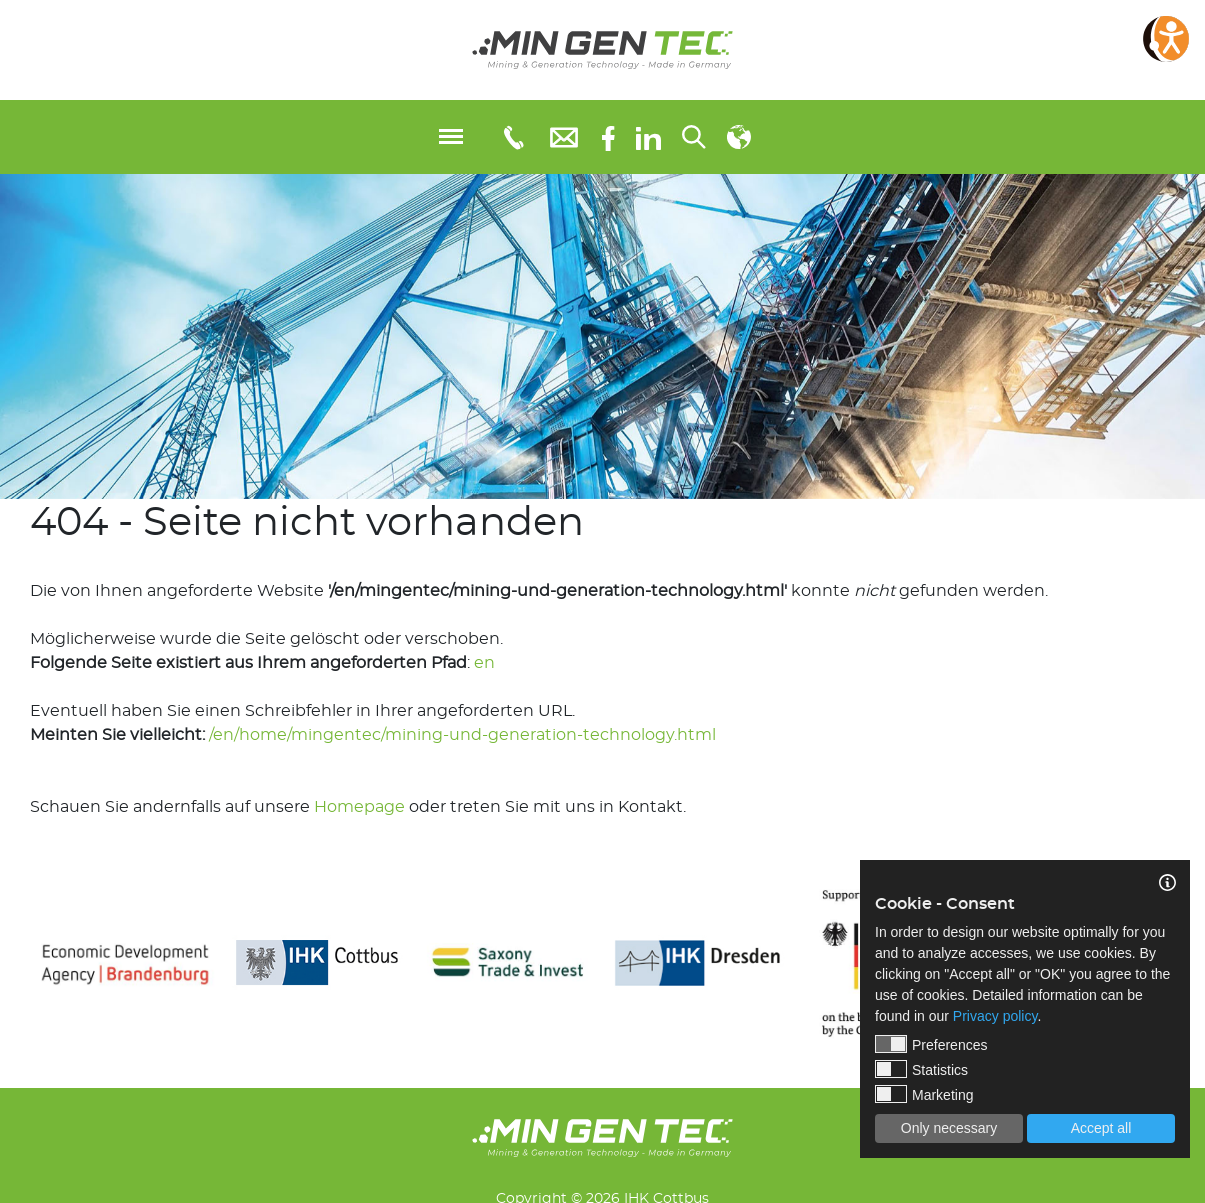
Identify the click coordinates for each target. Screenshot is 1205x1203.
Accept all (1101, 1128)
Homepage (359, 807)
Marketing (924, 1094)
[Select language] (739, 137)
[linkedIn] (648, 137)
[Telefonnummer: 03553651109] (512, 137)
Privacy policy (995, 1016)
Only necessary (949, 1128)
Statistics (921, 1069)
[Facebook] (608, 136)
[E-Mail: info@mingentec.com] (564, 136)
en (484, 663)
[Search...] (694, 137)
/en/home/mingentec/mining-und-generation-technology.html (462, 735)
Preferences (931, 1044)
